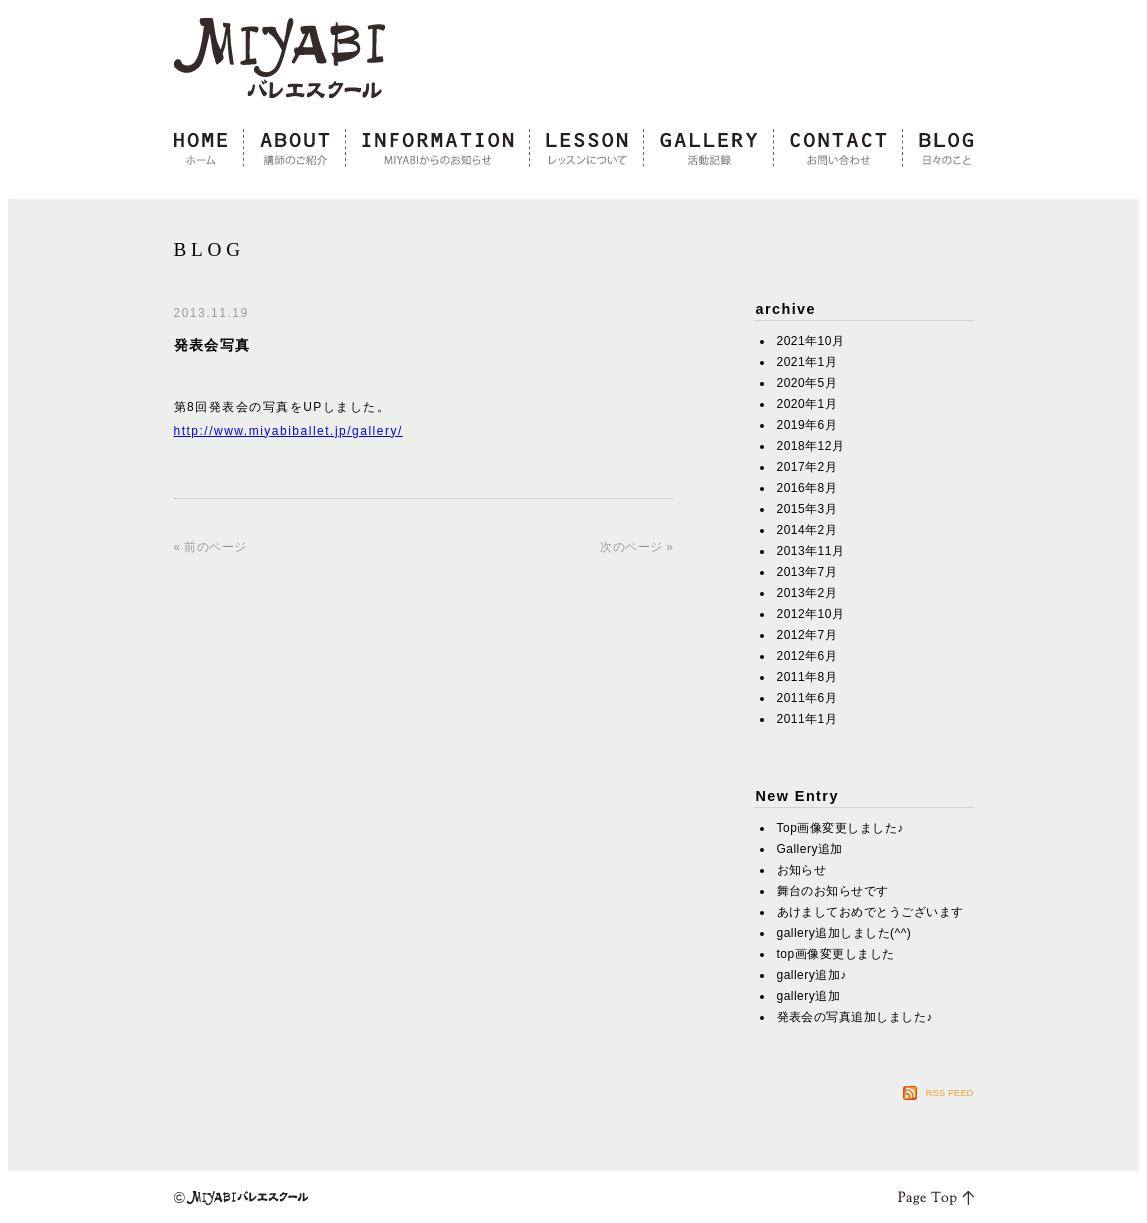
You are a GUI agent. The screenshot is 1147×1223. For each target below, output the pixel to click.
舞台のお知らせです (833, 891)
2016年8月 (807, 488)
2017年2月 (807, 467)
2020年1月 (807, 404)
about (295, 149)
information (438, 149)
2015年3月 (807, 509)
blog (938, 149)
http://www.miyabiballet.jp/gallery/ (288, 431)
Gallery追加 (810, 849)
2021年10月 (811, 341)
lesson (587, 149)
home (209, 149)
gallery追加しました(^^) (844, 933)
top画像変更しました (836, 954)
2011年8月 (807, 677)
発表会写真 (212, 345)
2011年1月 (807, 719)
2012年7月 (807, 635)
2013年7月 (807, 572)
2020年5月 (807, 383)
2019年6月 (807, 425)
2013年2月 (807, 593)
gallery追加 (809, 996)
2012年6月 (807, 656)
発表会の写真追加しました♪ (855, 1017)
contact (838, 149)
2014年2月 (807, 530)
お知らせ (802, 870)
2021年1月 (807, 362)
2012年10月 (811, 614)
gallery (709, 149)
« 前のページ (210, 547)
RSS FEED (950, 1092)
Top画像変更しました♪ (840, 828)
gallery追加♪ (812, 975)
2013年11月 (811, 551)
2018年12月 (811, 446)
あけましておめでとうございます (870, 912)
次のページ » (636, 547)
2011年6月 (807, 698)
